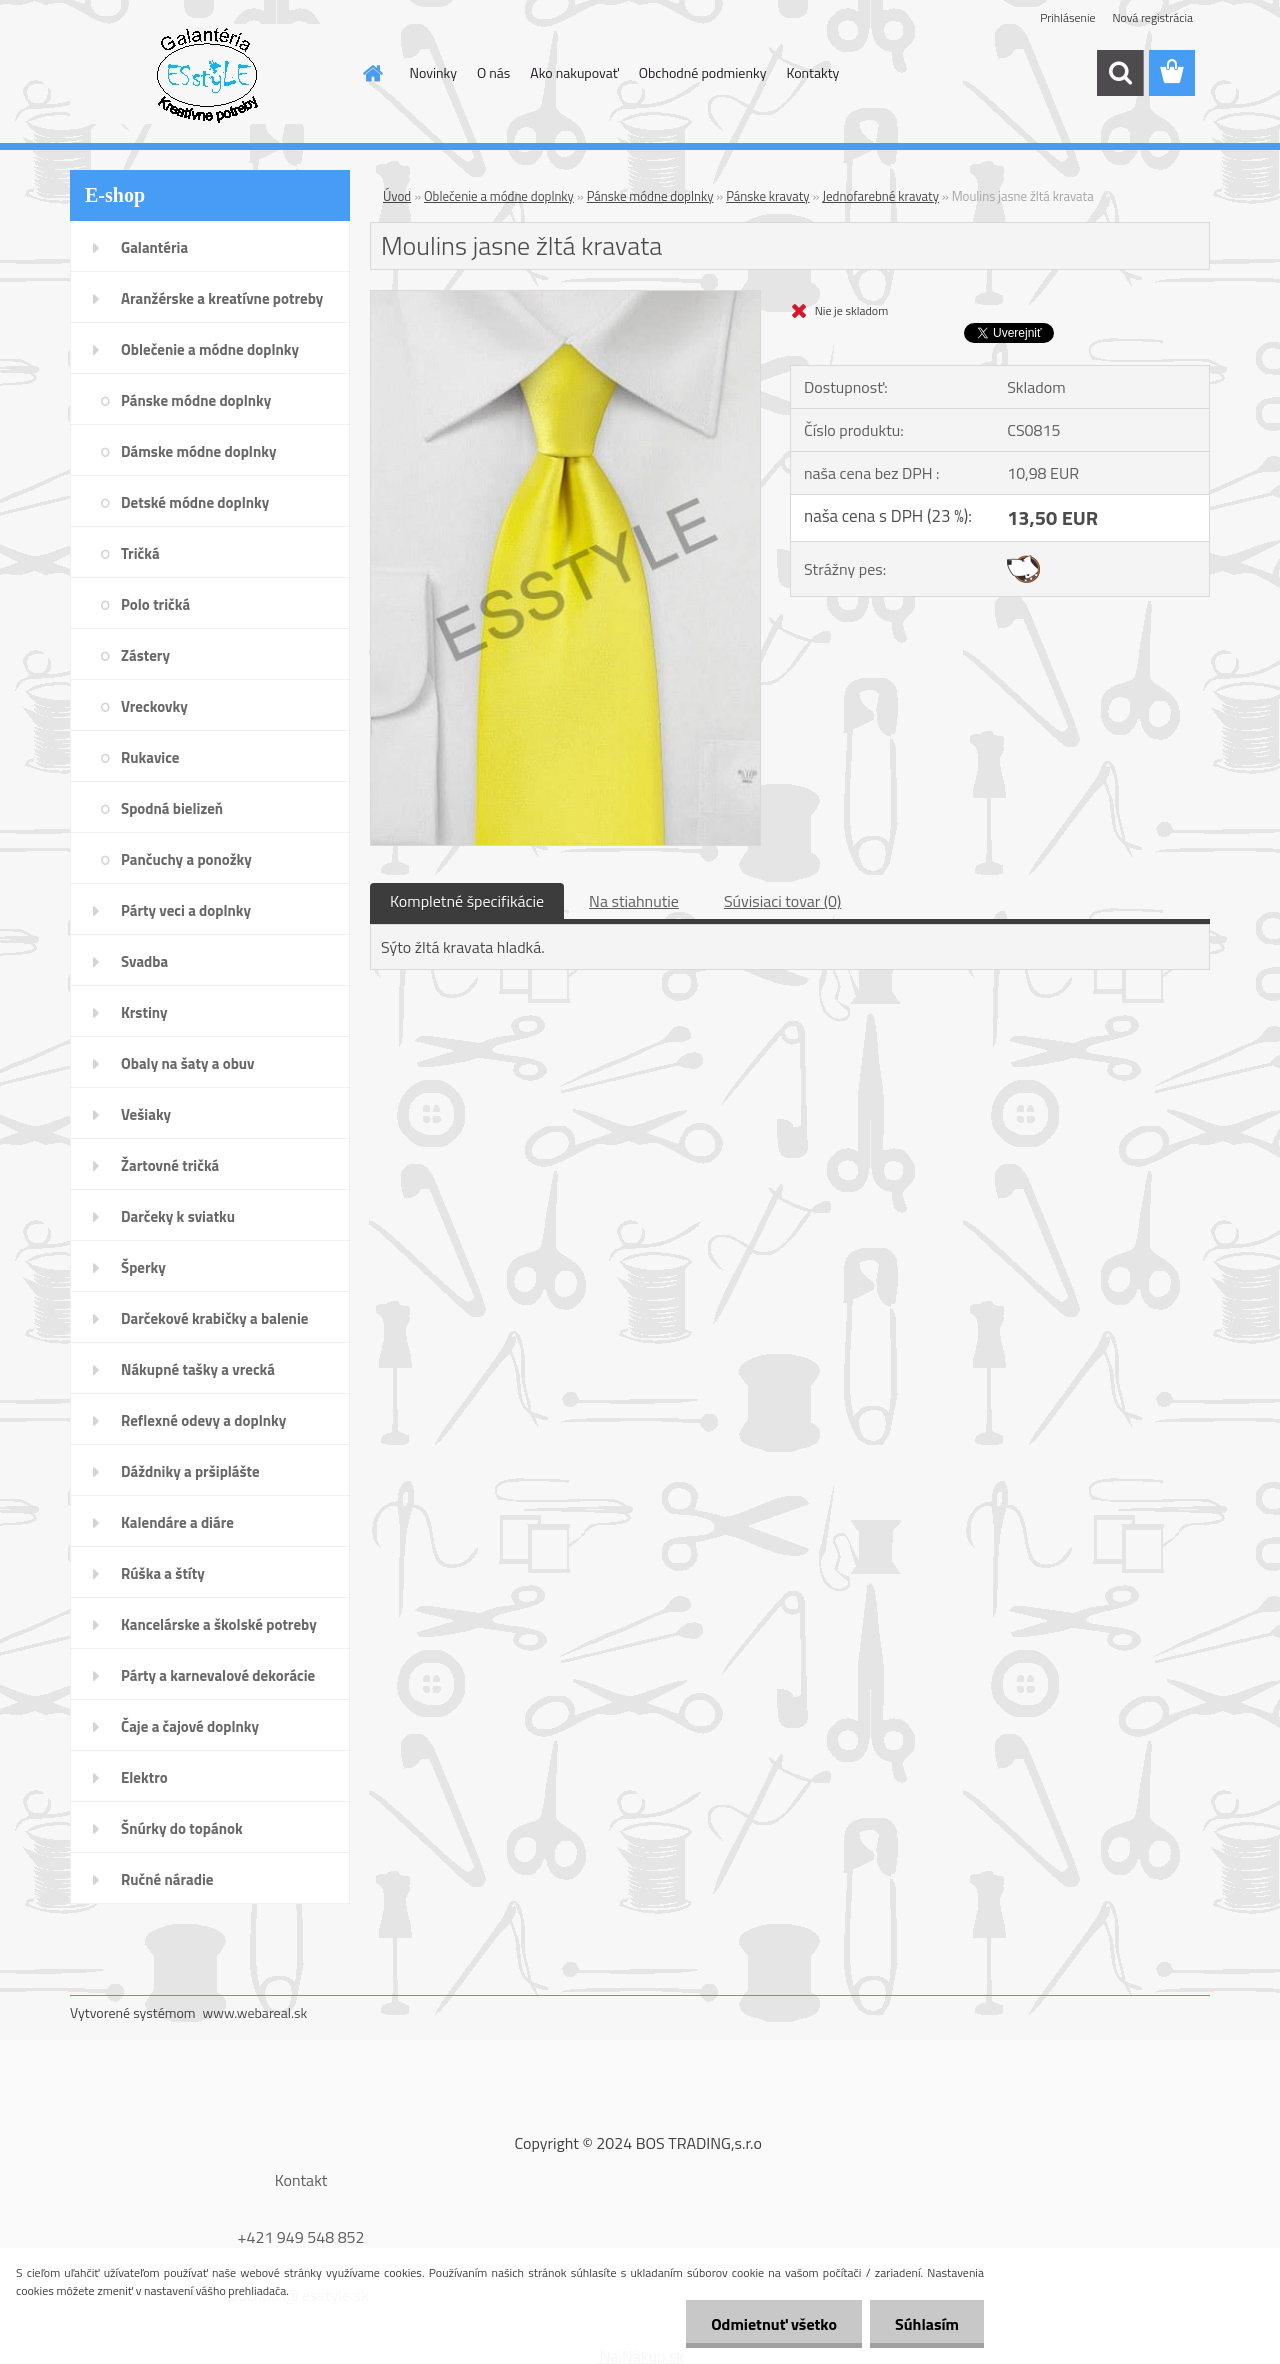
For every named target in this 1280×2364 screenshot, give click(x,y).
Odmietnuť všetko (774, 2324)
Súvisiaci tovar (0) (782, 901)
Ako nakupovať (574, 72)
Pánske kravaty (767, 196)
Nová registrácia (1152, 17)
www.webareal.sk (255, 2012)
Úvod (397, 196)
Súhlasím (927, 2324)
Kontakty (812, 72)
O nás (493, 72)
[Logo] (207, 74)
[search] (1120, 73)
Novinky (433, 72)
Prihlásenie (1067, 17)
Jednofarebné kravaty (880, 196)
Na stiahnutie (634, 901)
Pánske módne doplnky (650, 196)
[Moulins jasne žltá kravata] (565, 299)
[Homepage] (372, 73)
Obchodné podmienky (703, 72)
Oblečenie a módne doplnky (499, 196)
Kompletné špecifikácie (467, 901)
